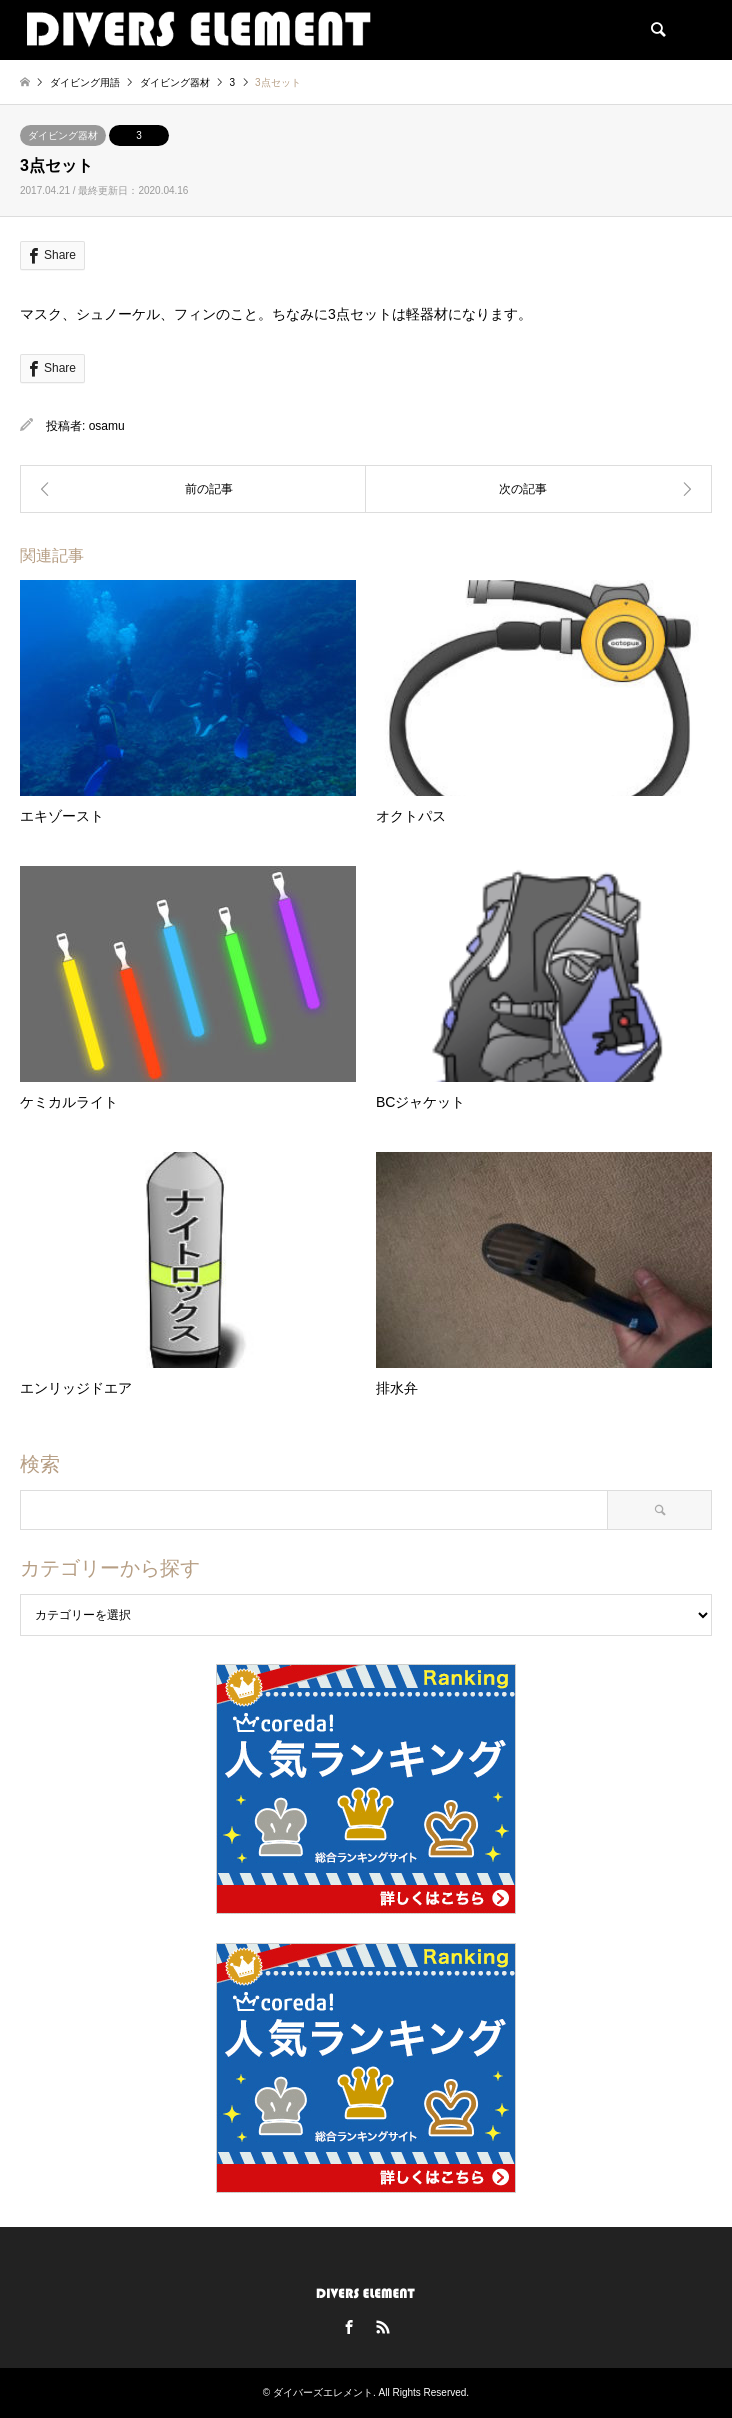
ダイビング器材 (63, 135)
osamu (107, 426)
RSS (383, 2327)
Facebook (349, 2327)
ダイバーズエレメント (323, 2392)
